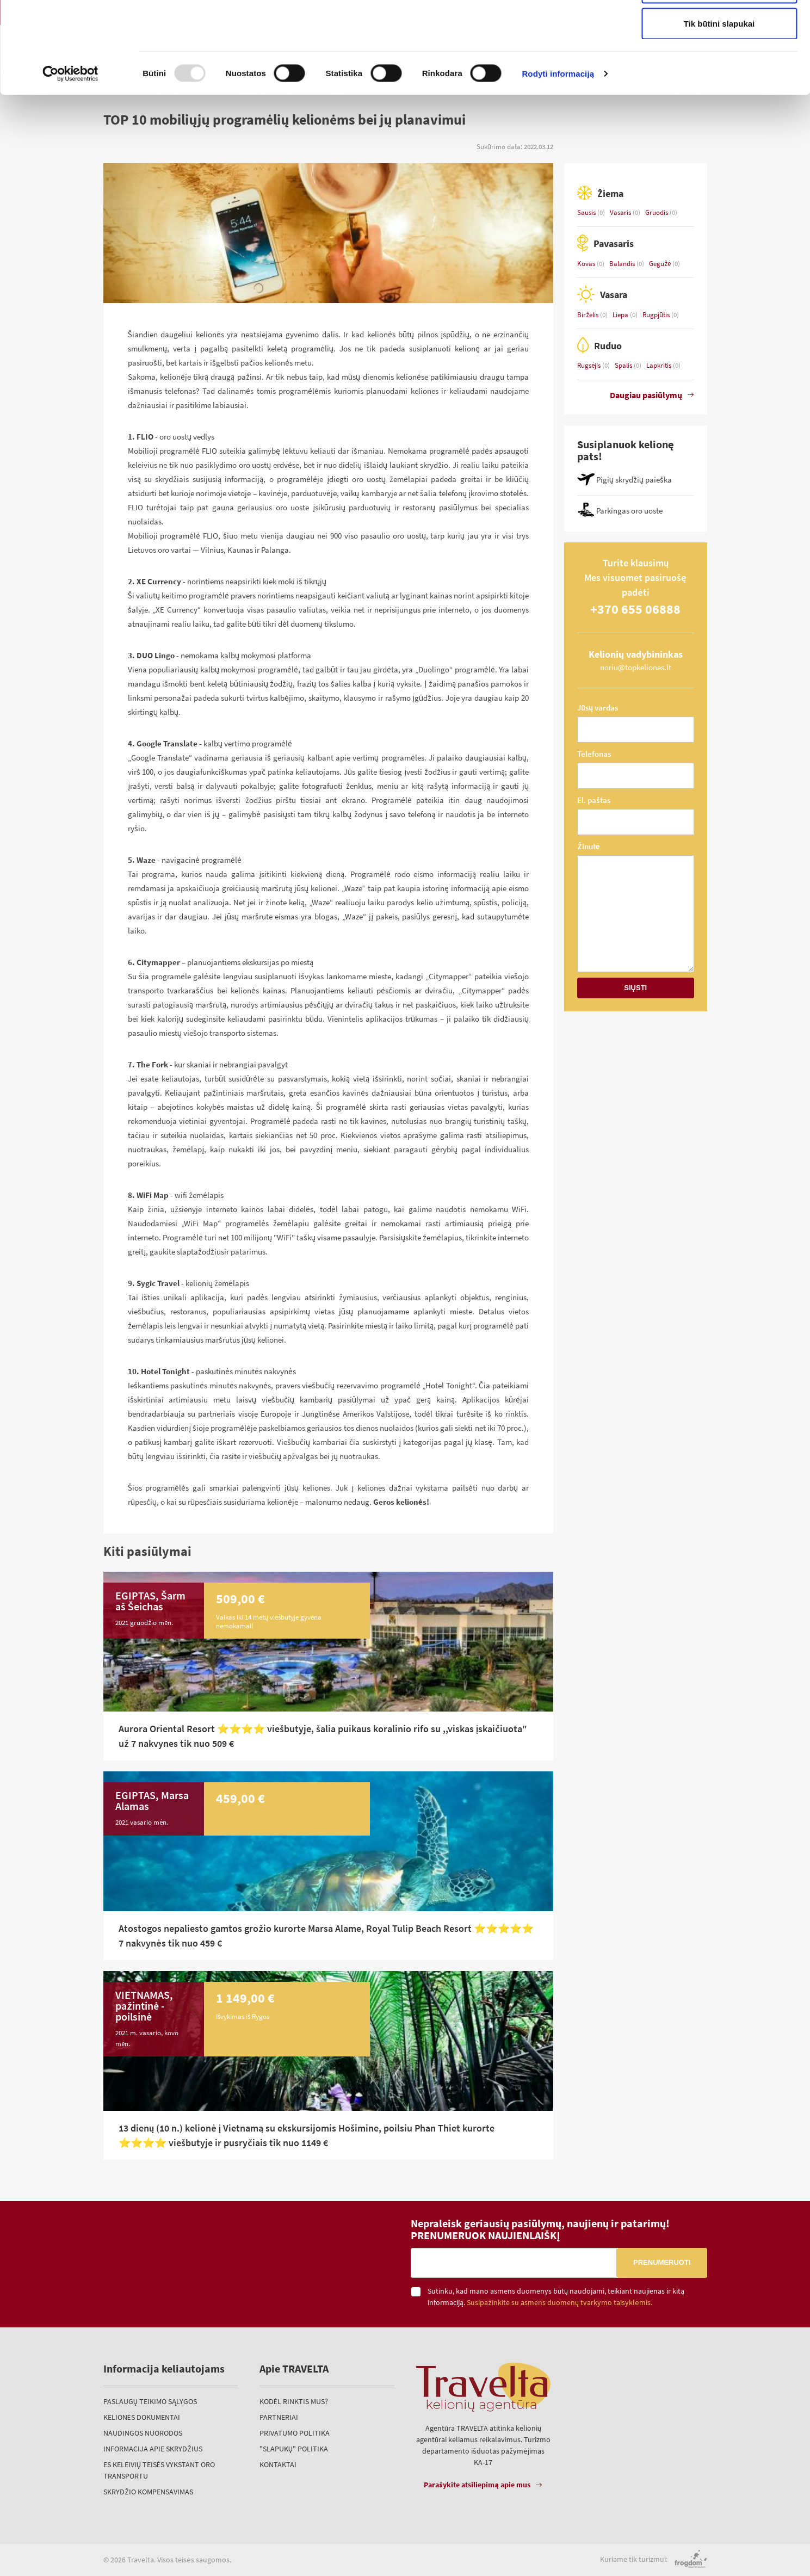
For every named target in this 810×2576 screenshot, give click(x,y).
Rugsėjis (589, 365)
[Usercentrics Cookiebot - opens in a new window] (70, 150)
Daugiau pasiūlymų (646, 395)
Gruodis (657, 212)
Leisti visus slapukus (719, 28)
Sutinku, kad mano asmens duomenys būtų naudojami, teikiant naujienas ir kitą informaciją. (556, 2296)
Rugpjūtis (656, 314)
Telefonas (594, 754)
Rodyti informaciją (558, 150)
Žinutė (588, 846)
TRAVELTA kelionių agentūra (150, 2261)
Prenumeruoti (661, 2262)
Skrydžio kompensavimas (148, 2492)
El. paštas (593, 800)
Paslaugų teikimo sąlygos (150, 2401)
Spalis (624, 365)
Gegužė (660, 263)
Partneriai (278, 2417)
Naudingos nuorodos (142, 2433)
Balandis (622, 263)
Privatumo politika (294, 2433)
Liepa (621, 314)
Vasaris (621, 212)
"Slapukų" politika (293, 2449)
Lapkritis (659, 365)
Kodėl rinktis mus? (293, 2401)
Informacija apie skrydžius (152, 2449)
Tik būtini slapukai (719, 99)
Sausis (587, 212)
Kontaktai (277, 2464)
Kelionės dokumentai (141, 2417)
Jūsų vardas (597, 707)
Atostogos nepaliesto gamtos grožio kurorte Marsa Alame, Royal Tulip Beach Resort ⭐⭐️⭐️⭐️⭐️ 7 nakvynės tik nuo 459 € (326, 1935)
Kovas (587, 263)
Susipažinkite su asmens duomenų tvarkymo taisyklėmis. (559, 2303)
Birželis (588, 314)
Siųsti (635, 988)
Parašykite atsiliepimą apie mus (477, 2484)
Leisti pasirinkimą (719, 64)
